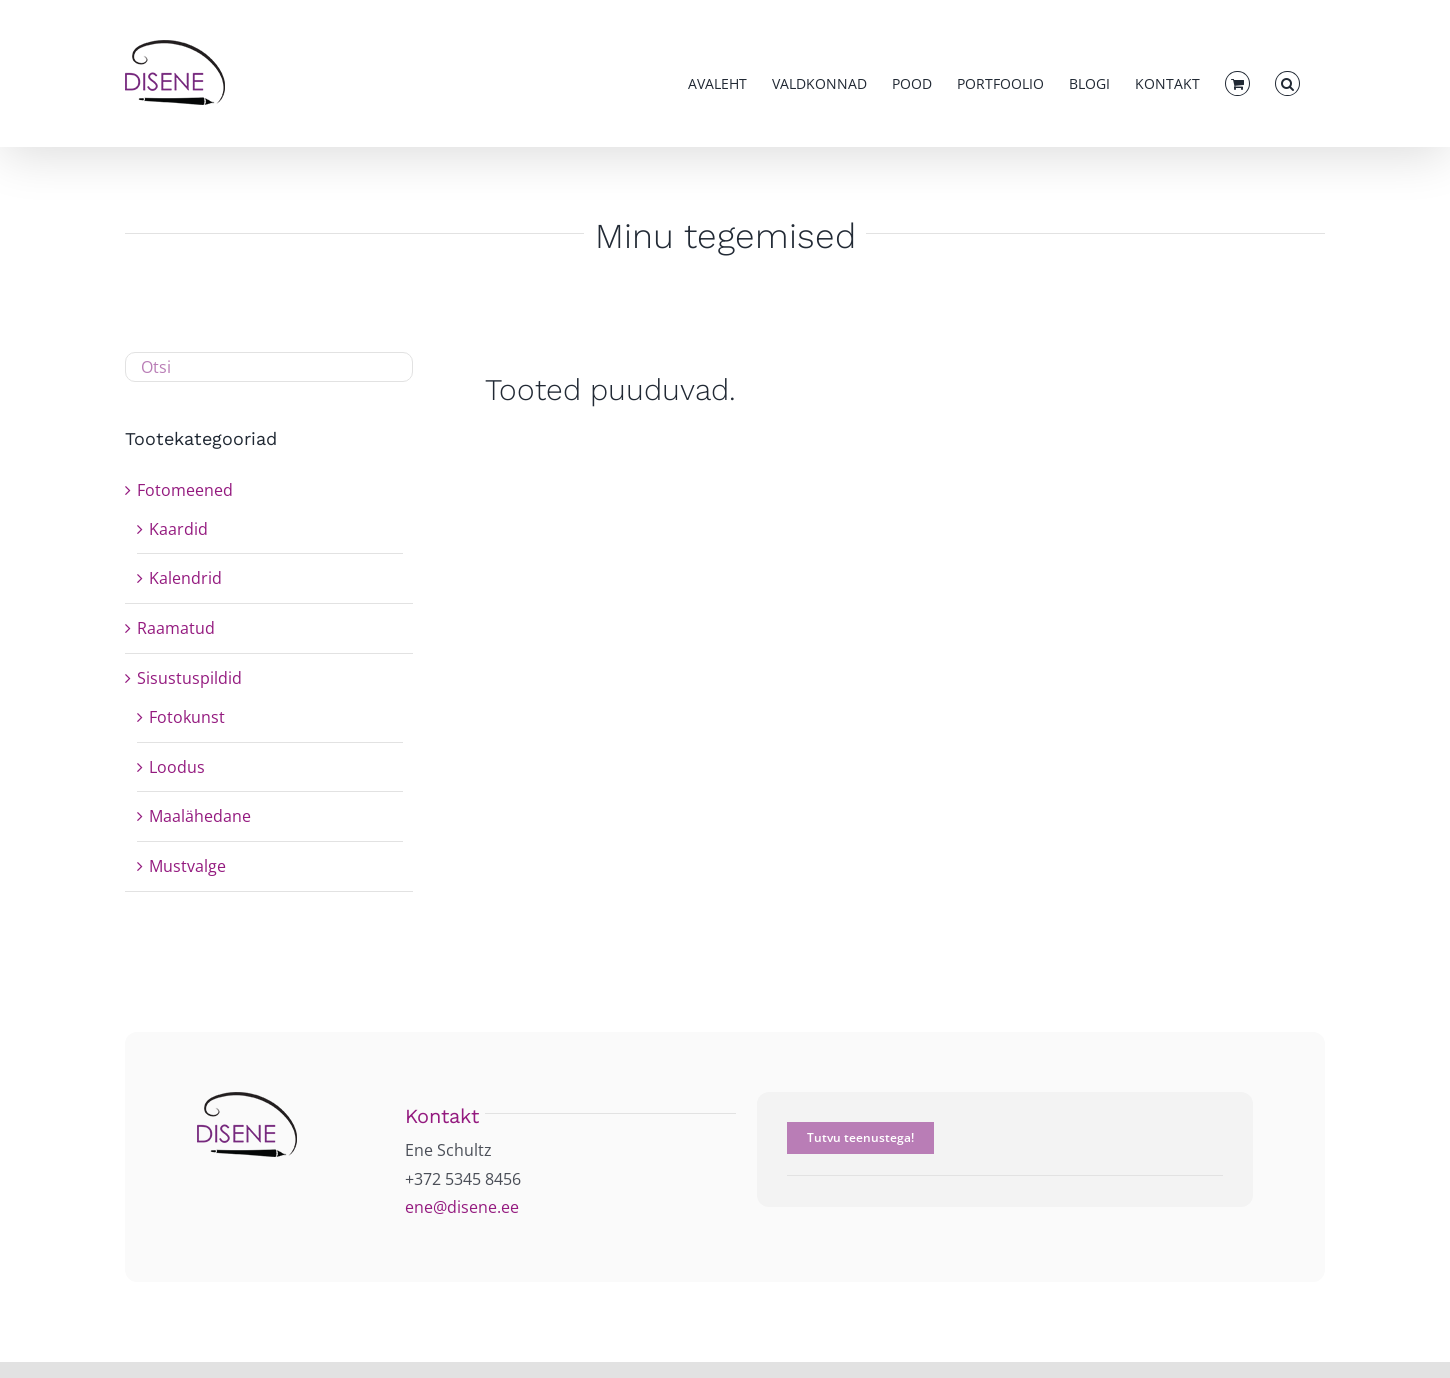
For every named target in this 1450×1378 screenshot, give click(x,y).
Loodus (177, 767)
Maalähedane (200, 816)
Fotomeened (185, 490)
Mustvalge (187, 866)
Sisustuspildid (189, 678)
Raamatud (176, 628)
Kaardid (178, 529)
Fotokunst (187, 717)
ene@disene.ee (462, 1207)
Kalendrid (185, 578)
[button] (1287, 83)
